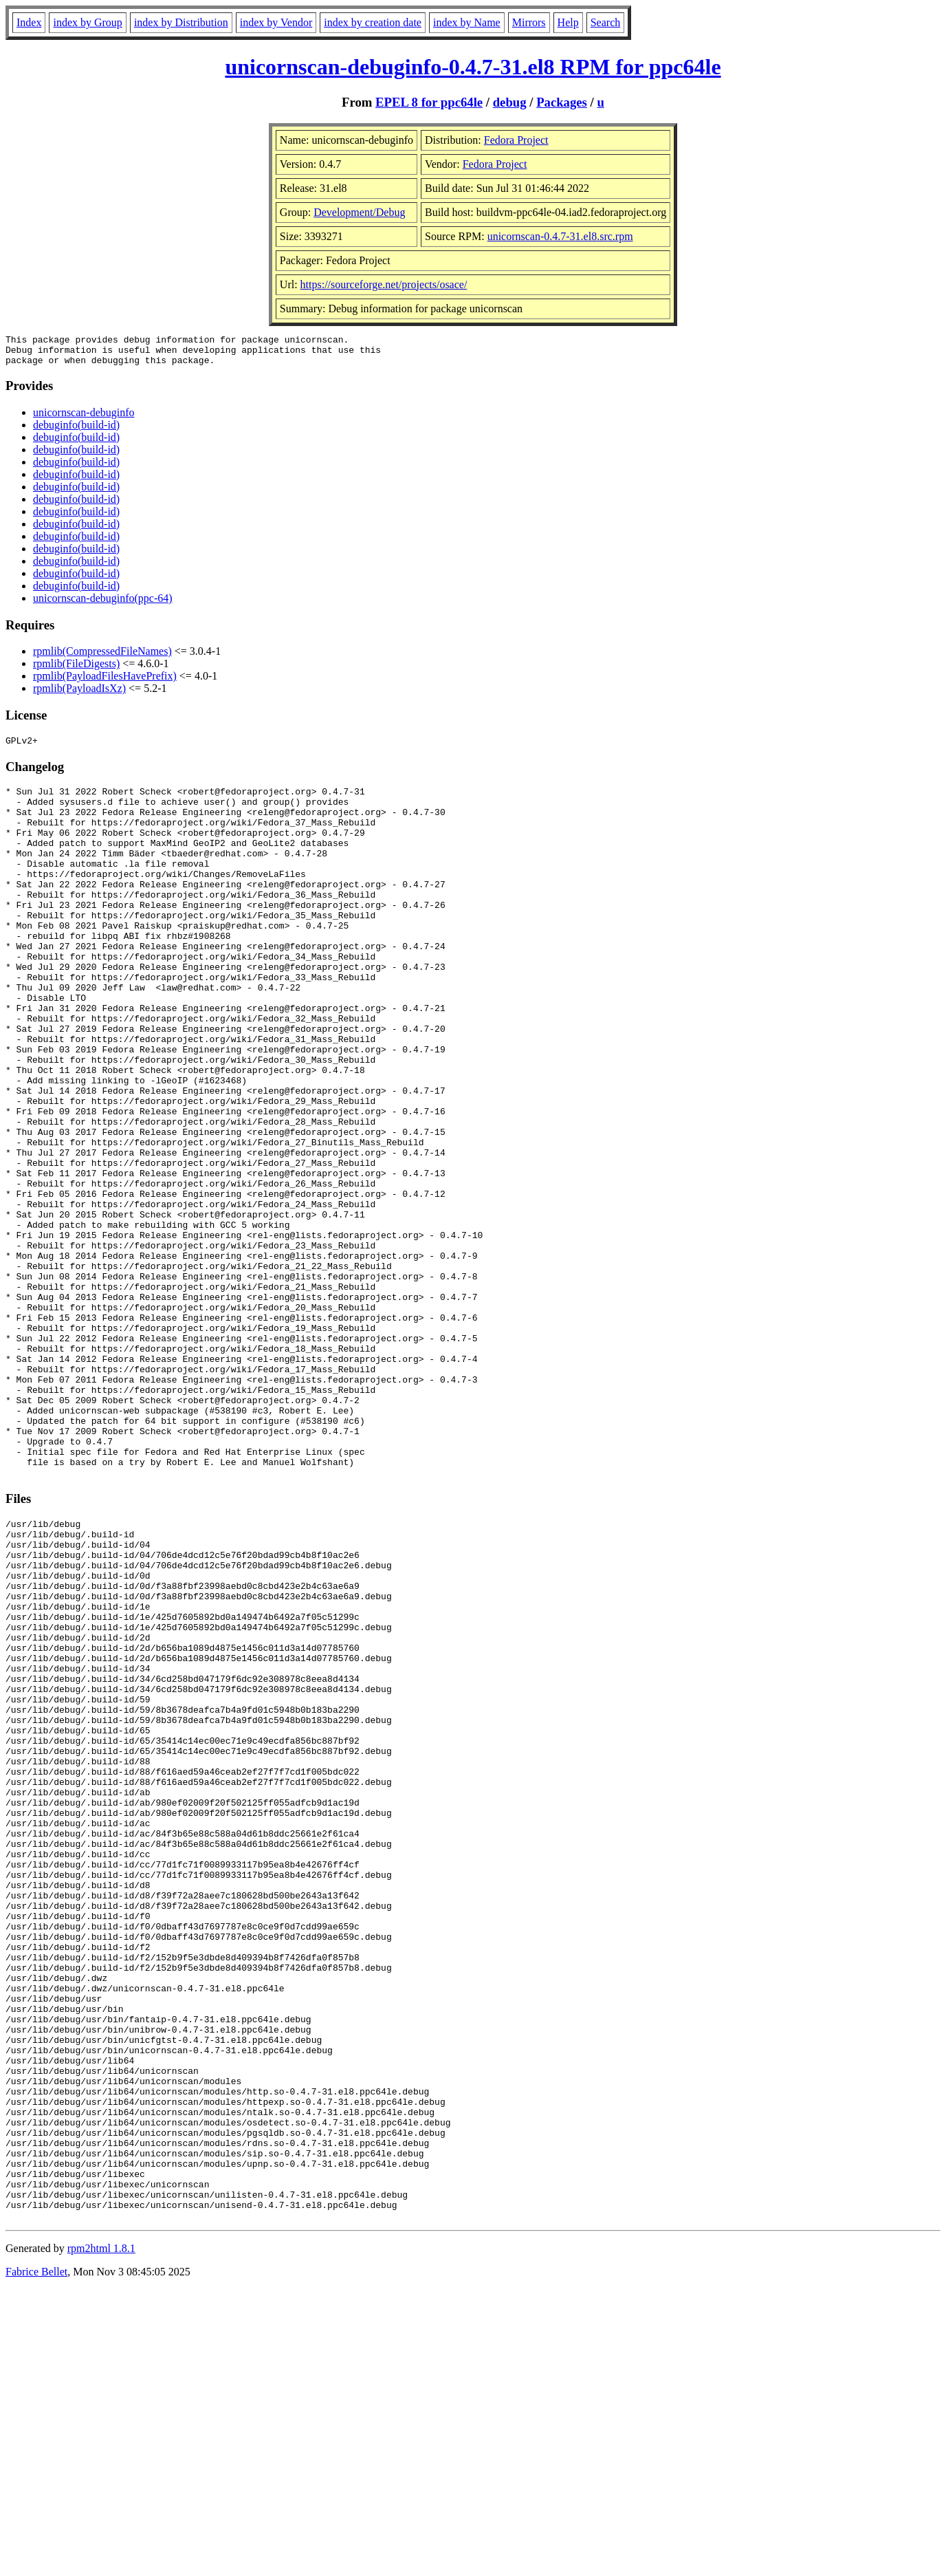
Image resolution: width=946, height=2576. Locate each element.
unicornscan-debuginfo (84, 418)
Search (606, 22)
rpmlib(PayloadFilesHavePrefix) (105, 682)
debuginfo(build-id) (76, 431)
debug (510, 102)
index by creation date (372, 22)
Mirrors (529, 22)
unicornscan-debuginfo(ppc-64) (103, 604)
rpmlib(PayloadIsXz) (79, 694)
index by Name (466, 22)
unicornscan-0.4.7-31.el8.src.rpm (560, 236)
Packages (561, 102)
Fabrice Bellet (36, 2558)
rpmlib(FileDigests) (76, 669)
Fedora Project (516, 140)
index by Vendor (276, 22)
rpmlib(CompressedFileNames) (102, 657)
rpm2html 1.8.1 (101, 2535)
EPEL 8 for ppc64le (429, 102)
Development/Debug (359, 212)
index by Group (87, 22)
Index (28, 22)
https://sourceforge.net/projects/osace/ (384, 284)
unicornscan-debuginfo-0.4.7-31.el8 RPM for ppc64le (472, 66)
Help (568, 22)
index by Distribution (181, 22)
